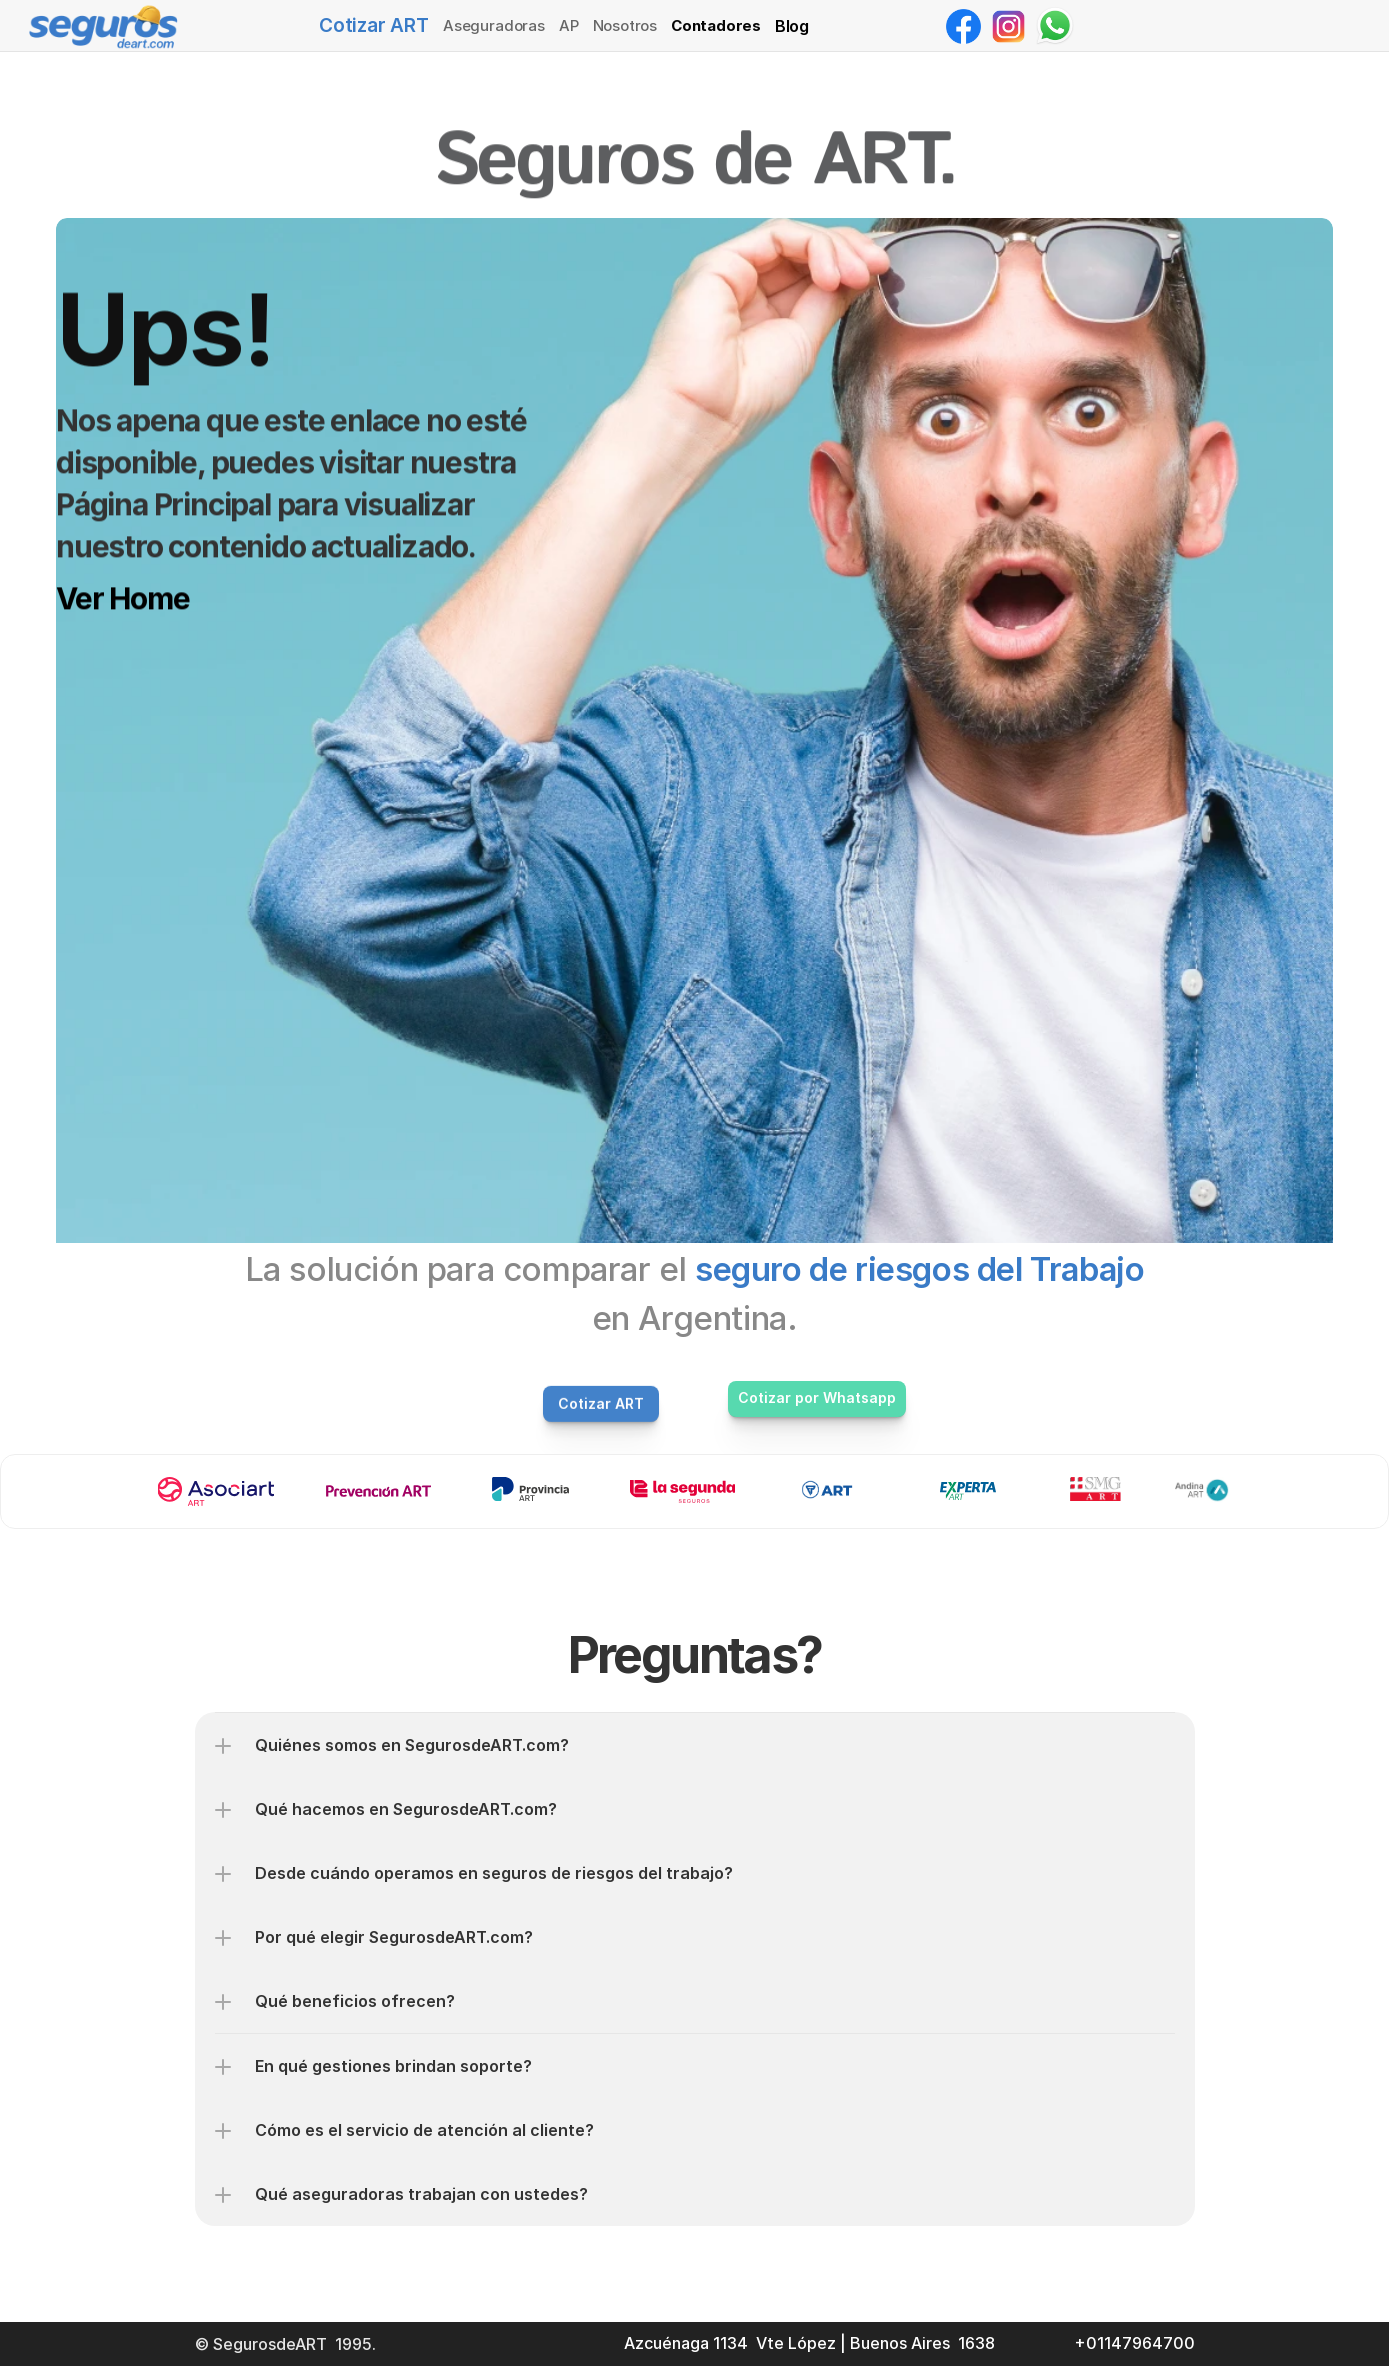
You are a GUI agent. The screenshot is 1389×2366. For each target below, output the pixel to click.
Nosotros (625, 25)
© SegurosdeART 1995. (287, 2344)
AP (569, 25)
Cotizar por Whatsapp (817, 1397)
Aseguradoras (494, 25)
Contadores (716, 25)
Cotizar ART (374, 25)
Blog (792, 26)
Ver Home (122, 598)
